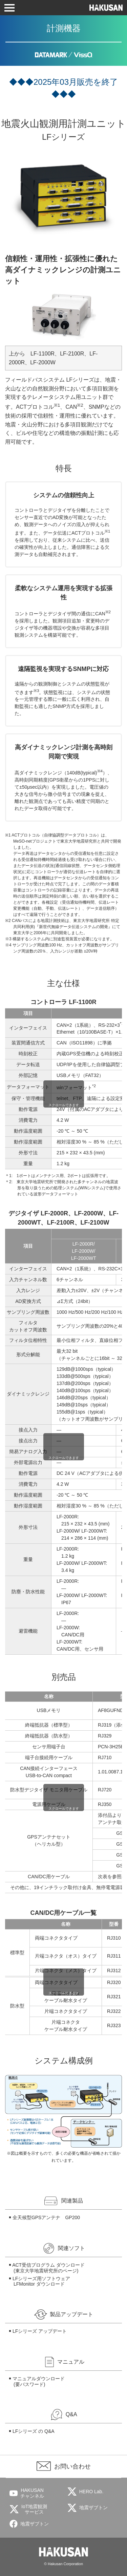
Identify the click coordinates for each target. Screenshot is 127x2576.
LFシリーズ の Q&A (34, 2431)
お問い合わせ (72, 2466)
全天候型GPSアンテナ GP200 (46, 2217)
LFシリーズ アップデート (40, 2331)
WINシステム (92, 1188)
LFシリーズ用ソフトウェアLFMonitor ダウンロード (41, 2281)
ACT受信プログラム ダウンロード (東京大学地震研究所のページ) (48, 2267)
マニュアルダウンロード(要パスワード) (39, 2381)
